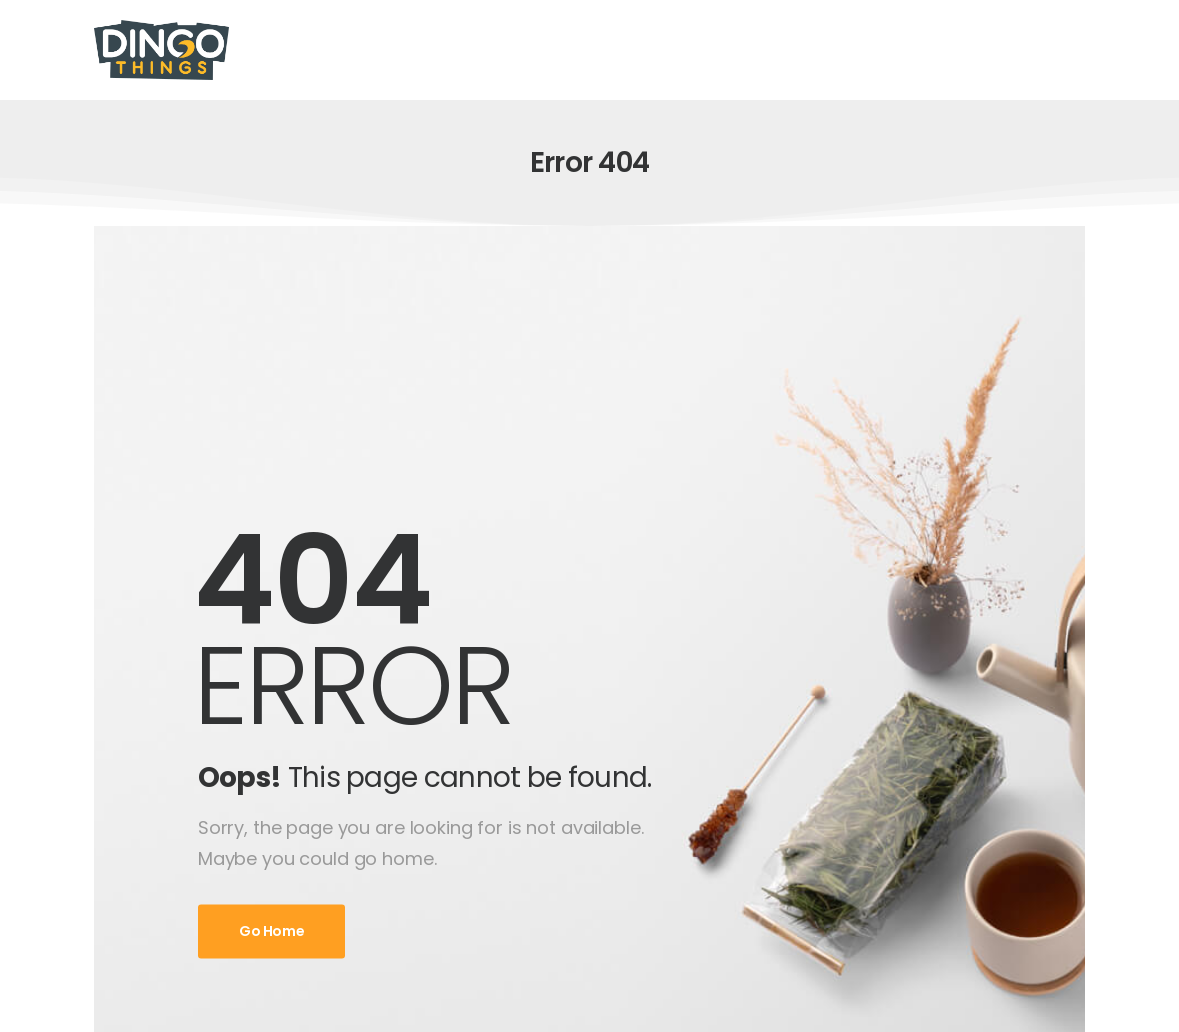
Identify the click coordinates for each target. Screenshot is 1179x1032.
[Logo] (161, 50)
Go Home (272, 932)
